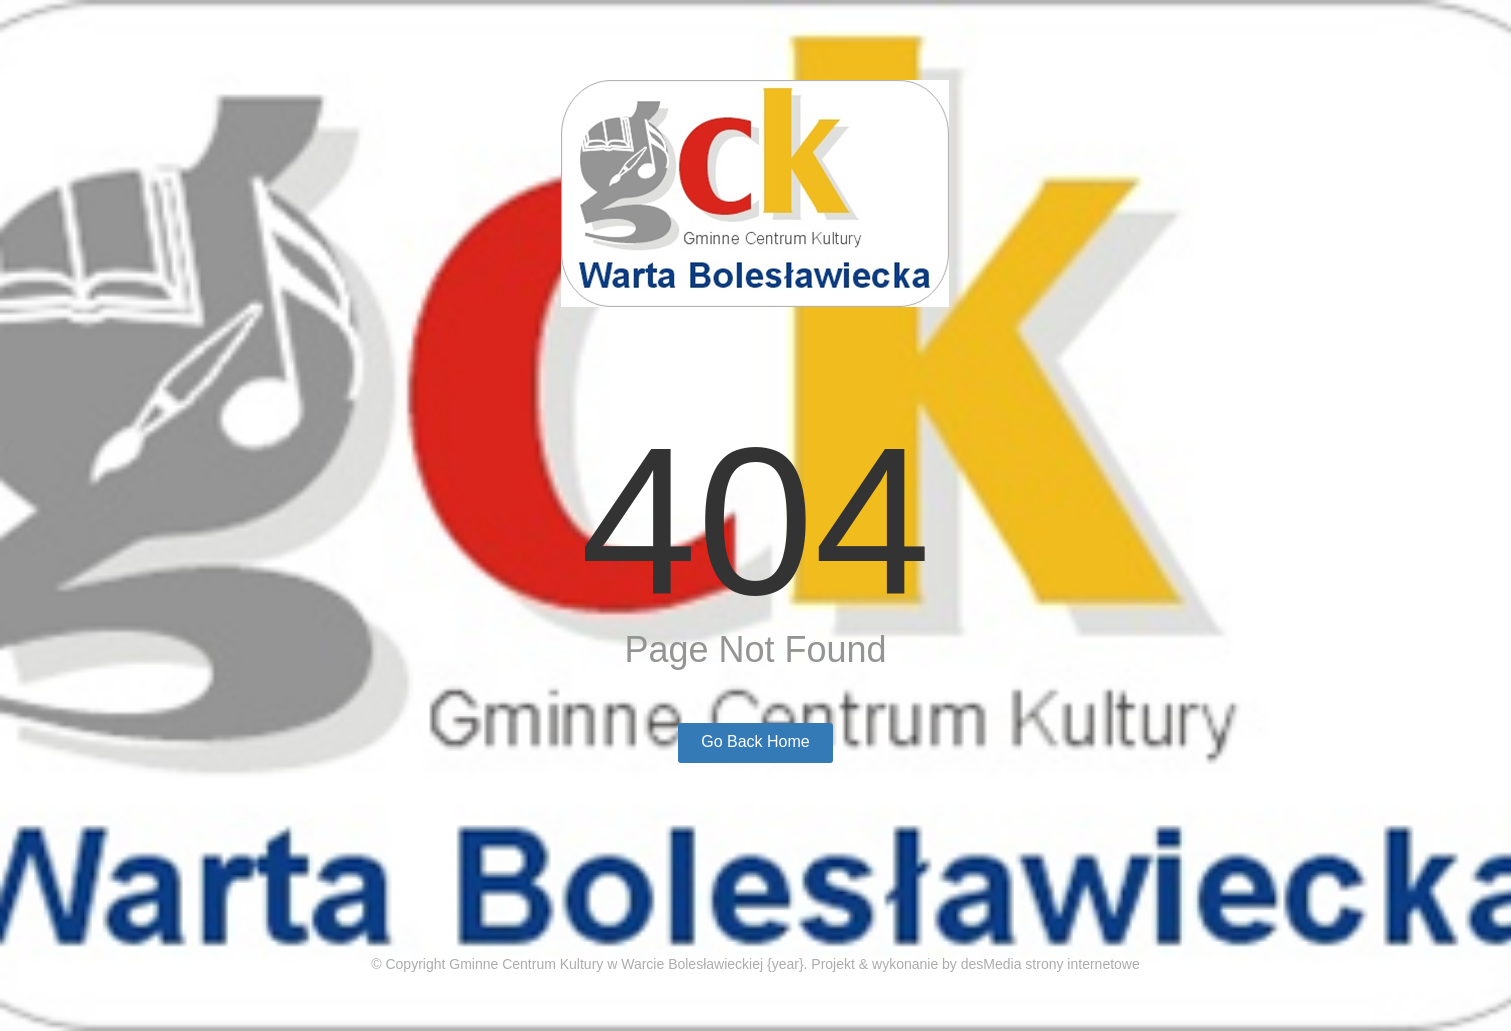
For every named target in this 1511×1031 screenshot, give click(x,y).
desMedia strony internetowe (1050, 964)
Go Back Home (755, 741)
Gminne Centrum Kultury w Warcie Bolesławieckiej (606, 964)
